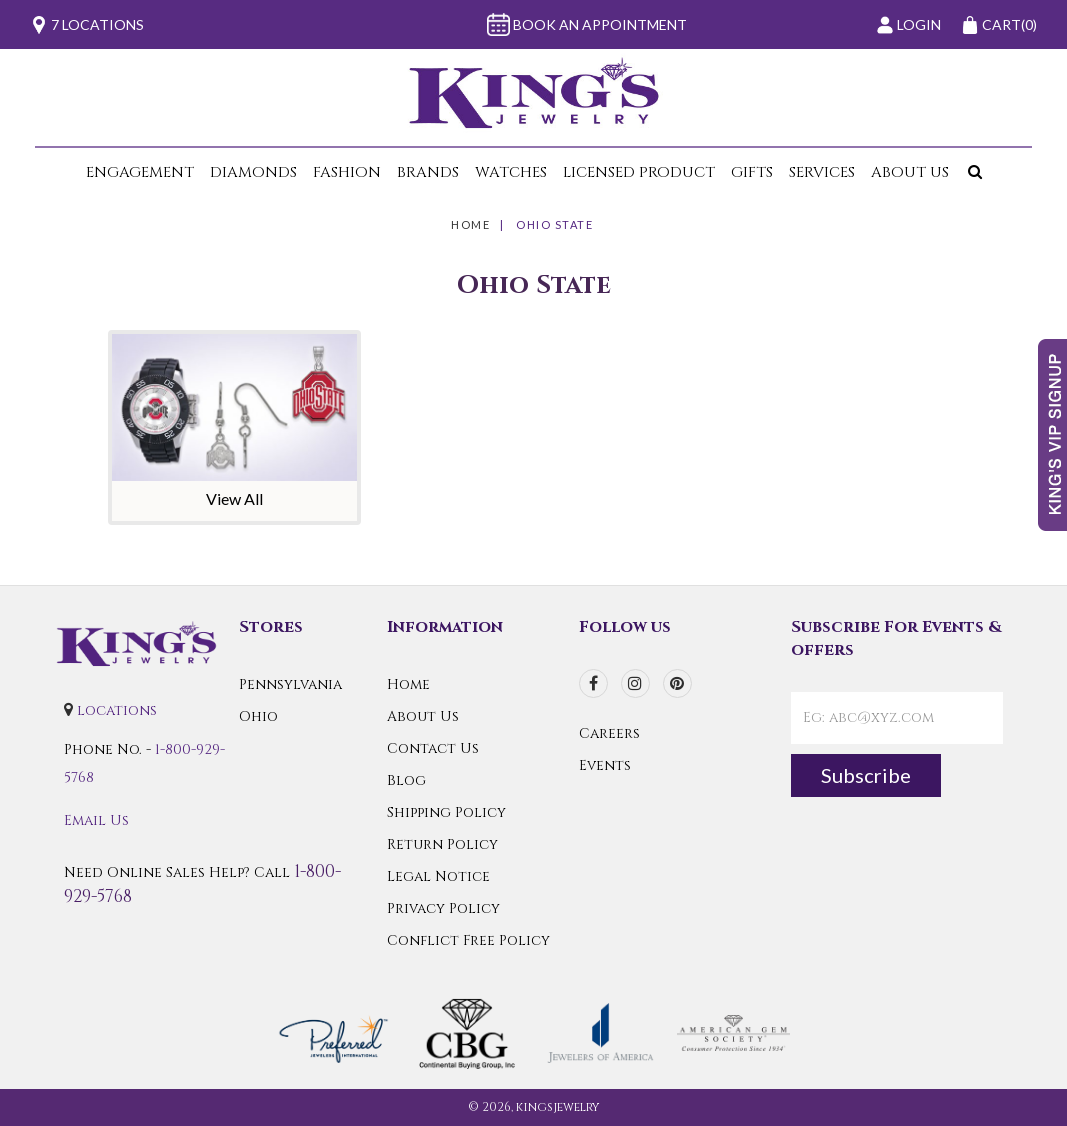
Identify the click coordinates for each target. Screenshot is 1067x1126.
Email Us (96, 820)
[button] (971, 172)
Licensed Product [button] (639, 172)
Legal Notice (438, 876)
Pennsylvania (290, 684)
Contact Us (433, 748)
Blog (406, 780)
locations (117, 710)
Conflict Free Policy (468, 940)
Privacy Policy (443, 908)
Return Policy (442, 844)
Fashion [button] (347, 172)
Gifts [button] (752, 172)
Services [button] (822, 172)
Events (605, 765)
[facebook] (593, 683)
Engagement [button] (140, 172)
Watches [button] (511, 172)
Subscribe (866, 775)
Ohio (258, 716)
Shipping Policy (446, 812)
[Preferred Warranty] (333, 1031)
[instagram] (635, 683)
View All (234, 498)
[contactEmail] (897, 718)
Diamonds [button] (253, 172)
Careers (609, 733)
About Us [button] (910, 172)
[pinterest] (677, 683)
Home (470, 224)
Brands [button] (428, 172)
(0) (999, 25)
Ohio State (554, 224)
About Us (423, 716)
